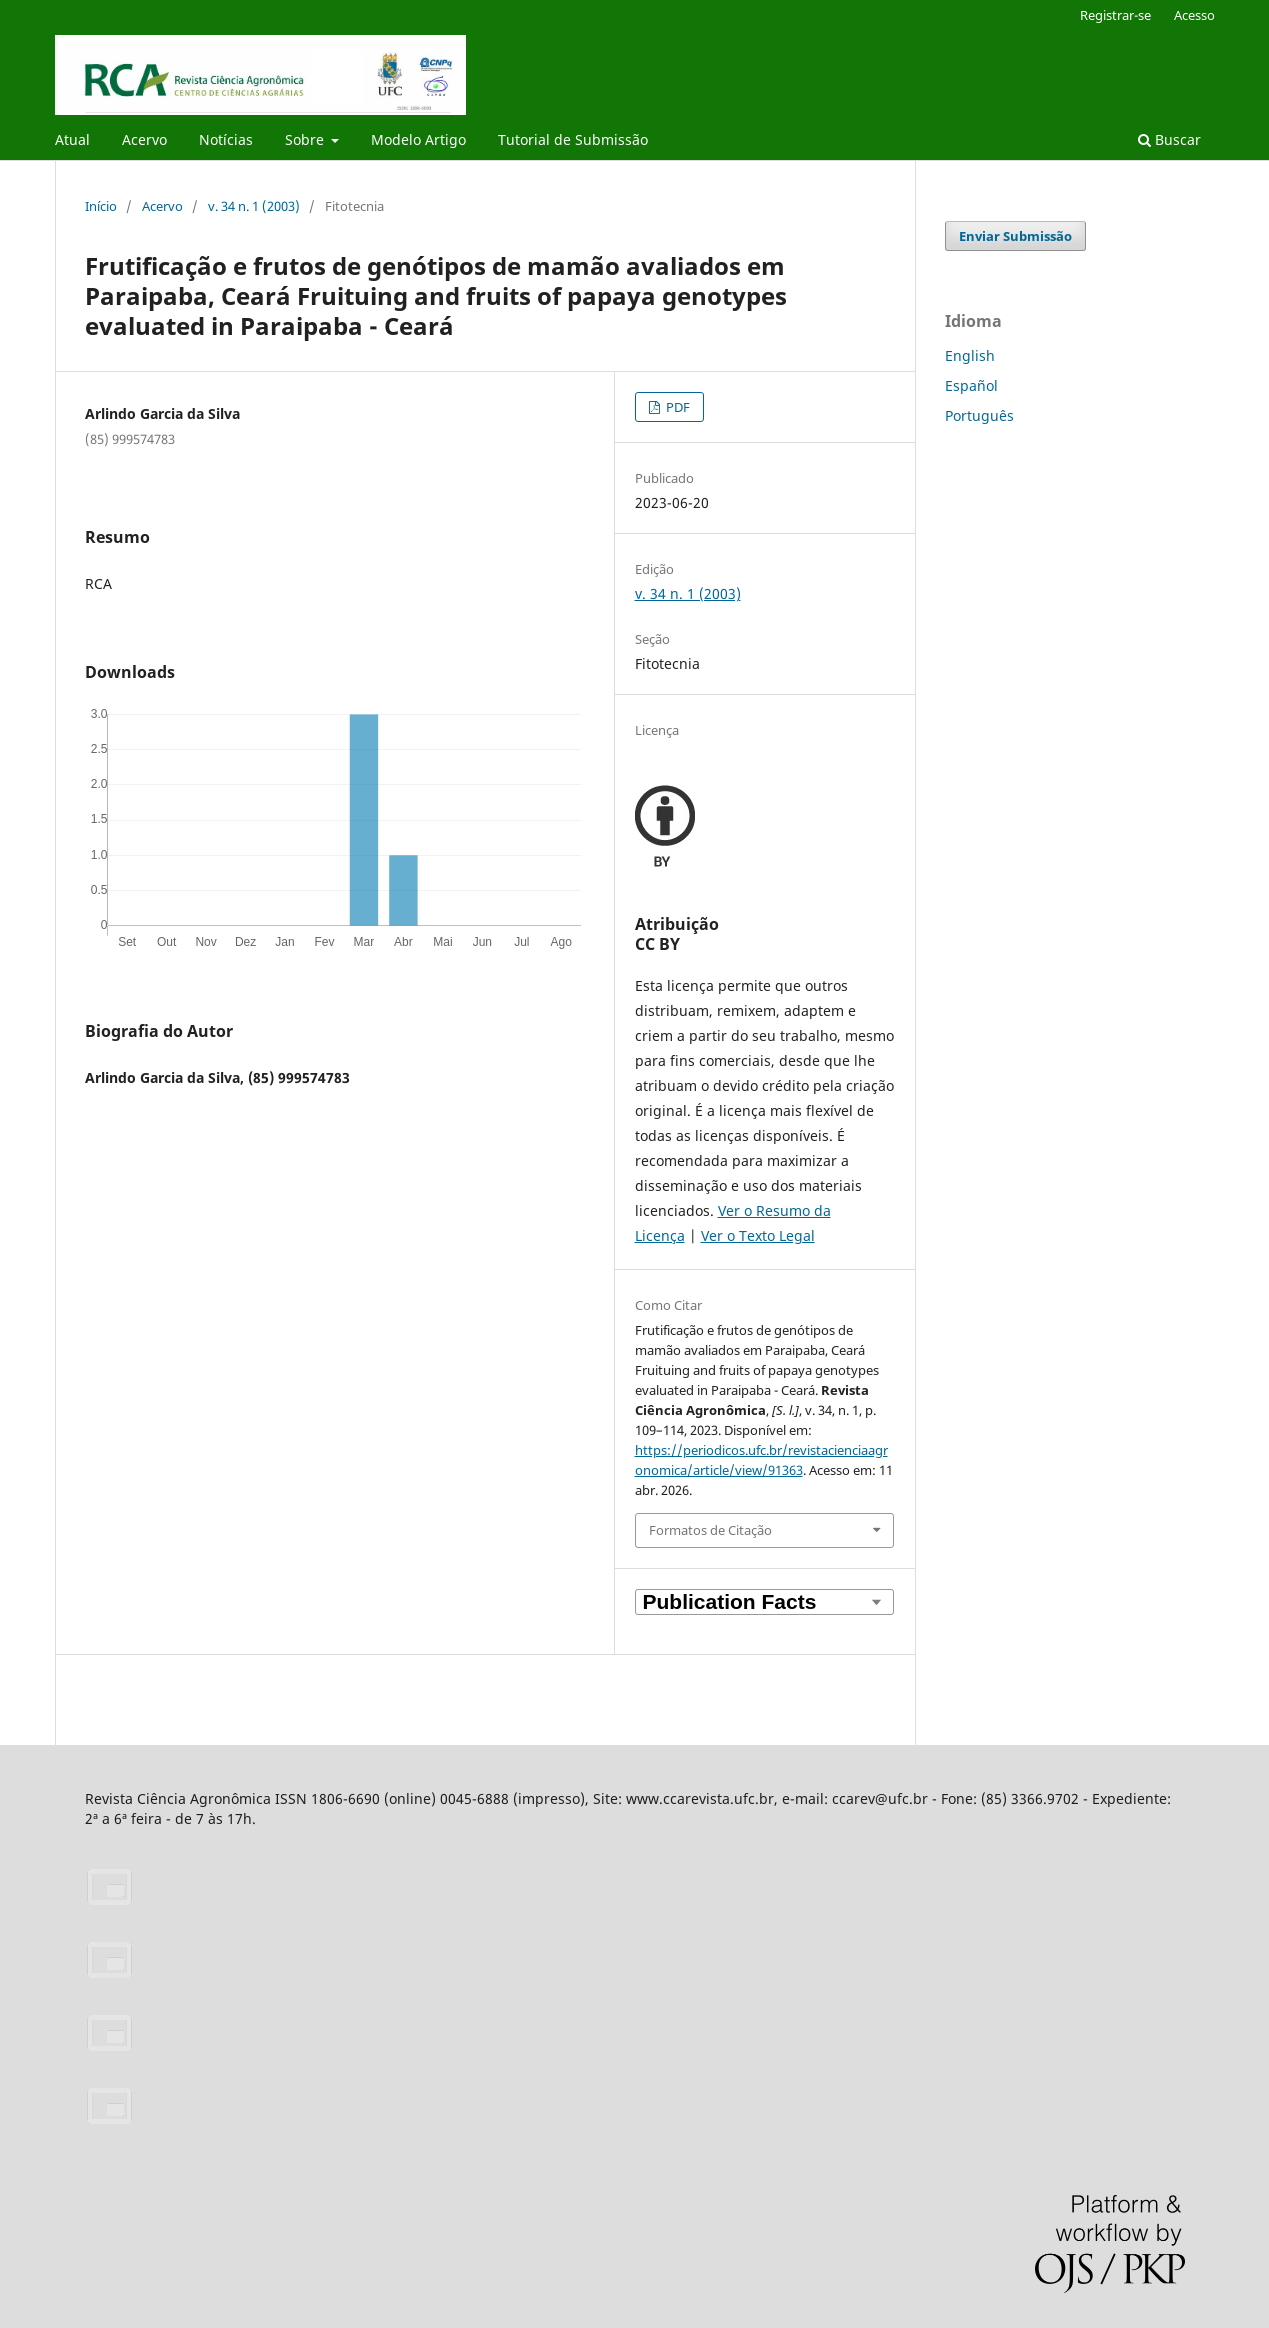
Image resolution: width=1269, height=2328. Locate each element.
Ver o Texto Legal (758, 1235)
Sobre (306, 139)
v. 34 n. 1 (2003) (254, 206)
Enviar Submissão (1015, 236)
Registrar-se (1115, 15)
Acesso (1194, 15)
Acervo (144, 139)
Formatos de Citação (710, 1530)
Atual (72, 139)
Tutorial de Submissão (573, 139)
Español (971, 385)
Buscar (1169, 139)
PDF (676, 407)
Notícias (226, 139)
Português (979, 415)
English (970, 355)
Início (101, 206)
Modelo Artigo (418, 139)
